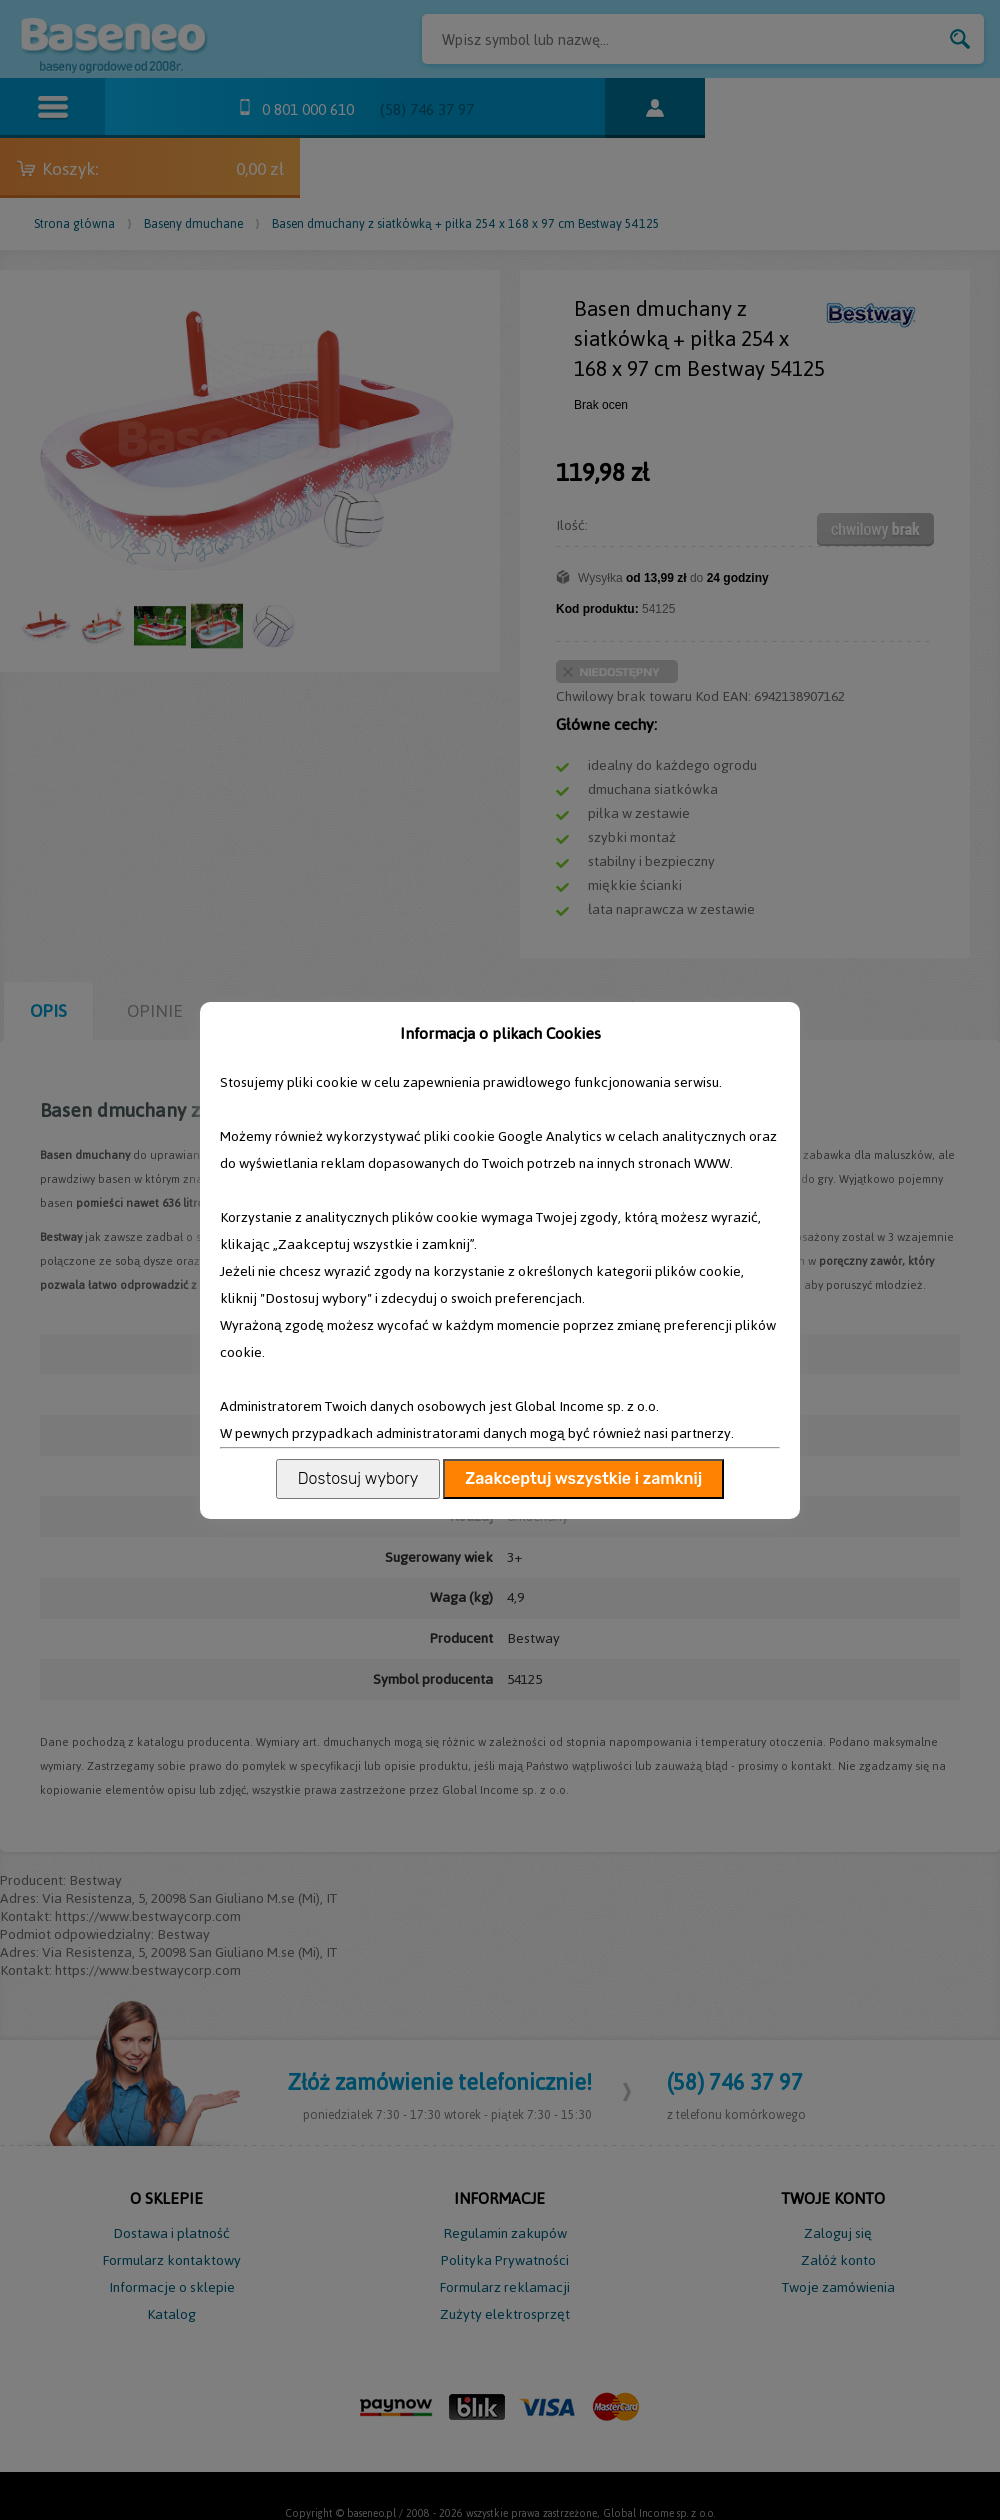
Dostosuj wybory (358, 1478)
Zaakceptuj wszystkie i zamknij (583, 1478)
